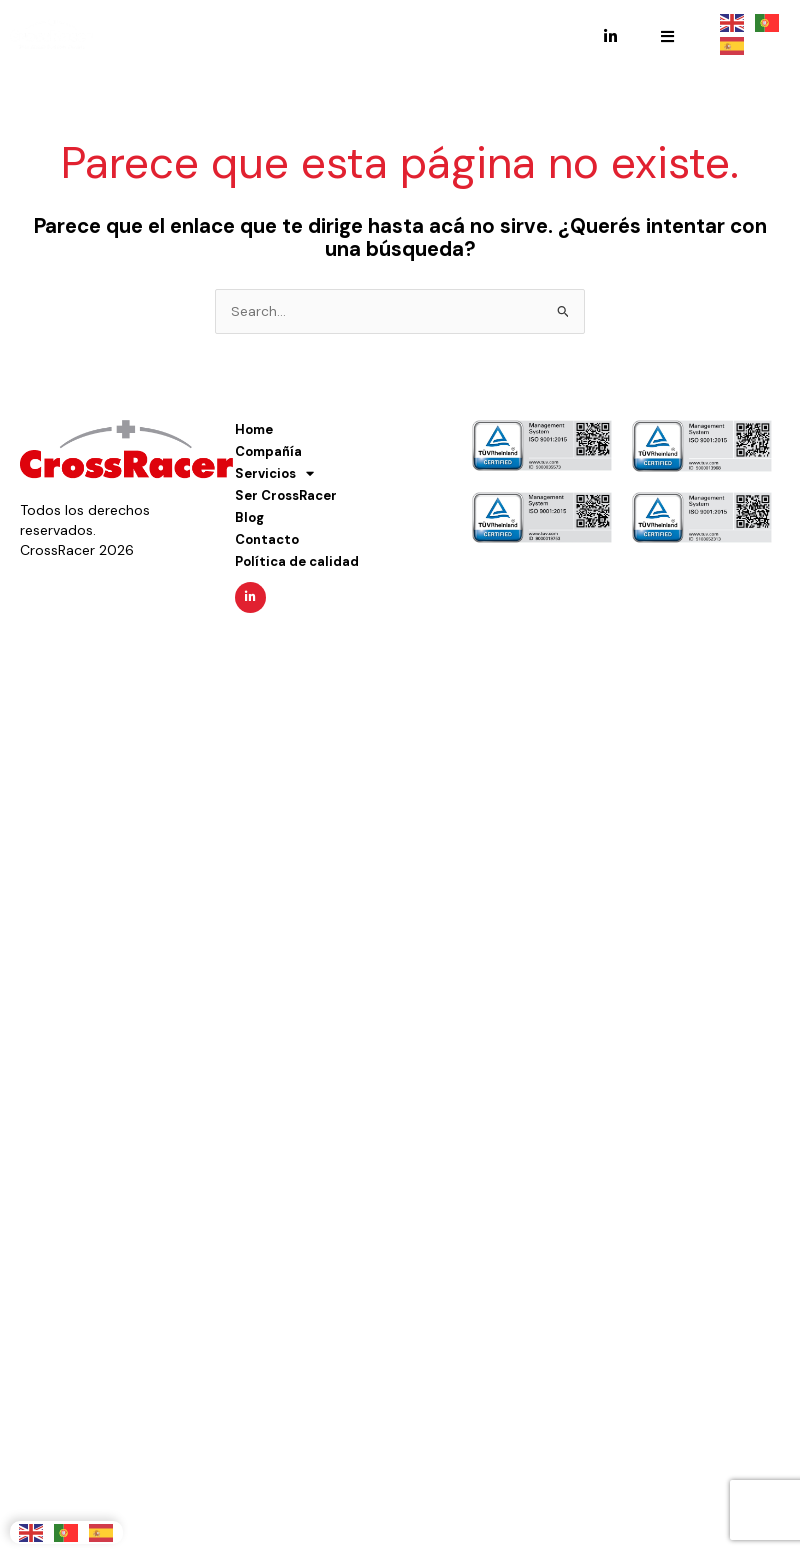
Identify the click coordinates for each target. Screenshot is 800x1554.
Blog (249, 517)
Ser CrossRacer (286, 495)
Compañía (268, 451)
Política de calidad (297, 561)
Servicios (274, 474)
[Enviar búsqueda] (563, 311)
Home (254, 429)
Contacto (267, 539)
